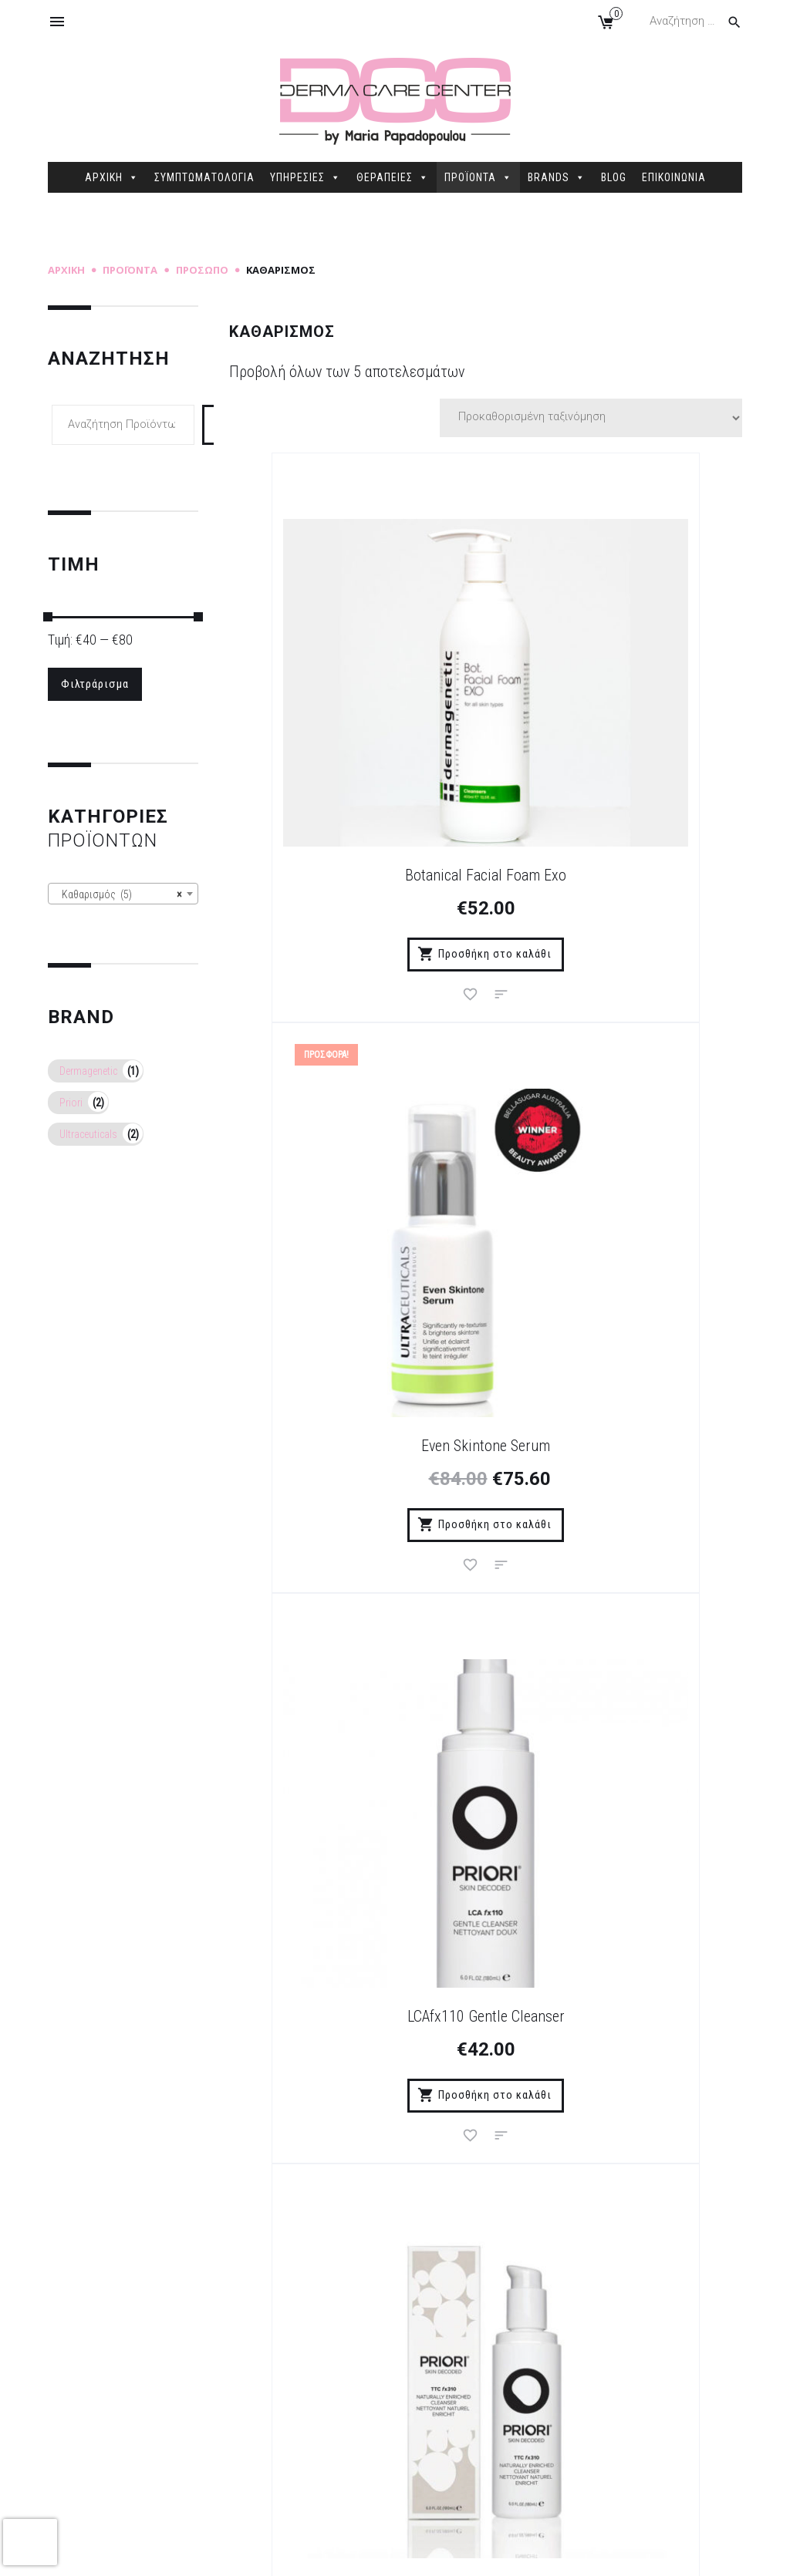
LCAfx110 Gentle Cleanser (349, 1181)
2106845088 (630, 2415)
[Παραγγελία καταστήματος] (591, 418)
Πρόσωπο (202, 270)
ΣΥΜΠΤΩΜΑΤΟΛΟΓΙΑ (204, 177)
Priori (71, 1102)
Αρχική (66, 270)
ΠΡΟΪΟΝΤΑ (478, 177)
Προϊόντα (130, 270)
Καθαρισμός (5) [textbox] (118, 893)
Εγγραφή (559, 2005)
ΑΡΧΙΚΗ (112, 177)
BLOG (613, 177)
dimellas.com (279, 2552)
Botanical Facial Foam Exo (349, 741)
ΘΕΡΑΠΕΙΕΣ (392, 177)
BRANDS (557, 177)
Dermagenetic (88, 1070)
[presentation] (30, 2542)
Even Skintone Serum (621, 741)
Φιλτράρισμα (93, 683)
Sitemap (343, 2552)
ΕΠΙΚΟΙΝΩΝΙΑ (674, 177)
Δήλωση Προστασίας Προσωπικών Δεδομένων (295, 2395)
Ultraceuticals (88, 1133)
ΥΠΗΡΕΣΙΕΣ (305, 177)
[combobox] (123, 893)
